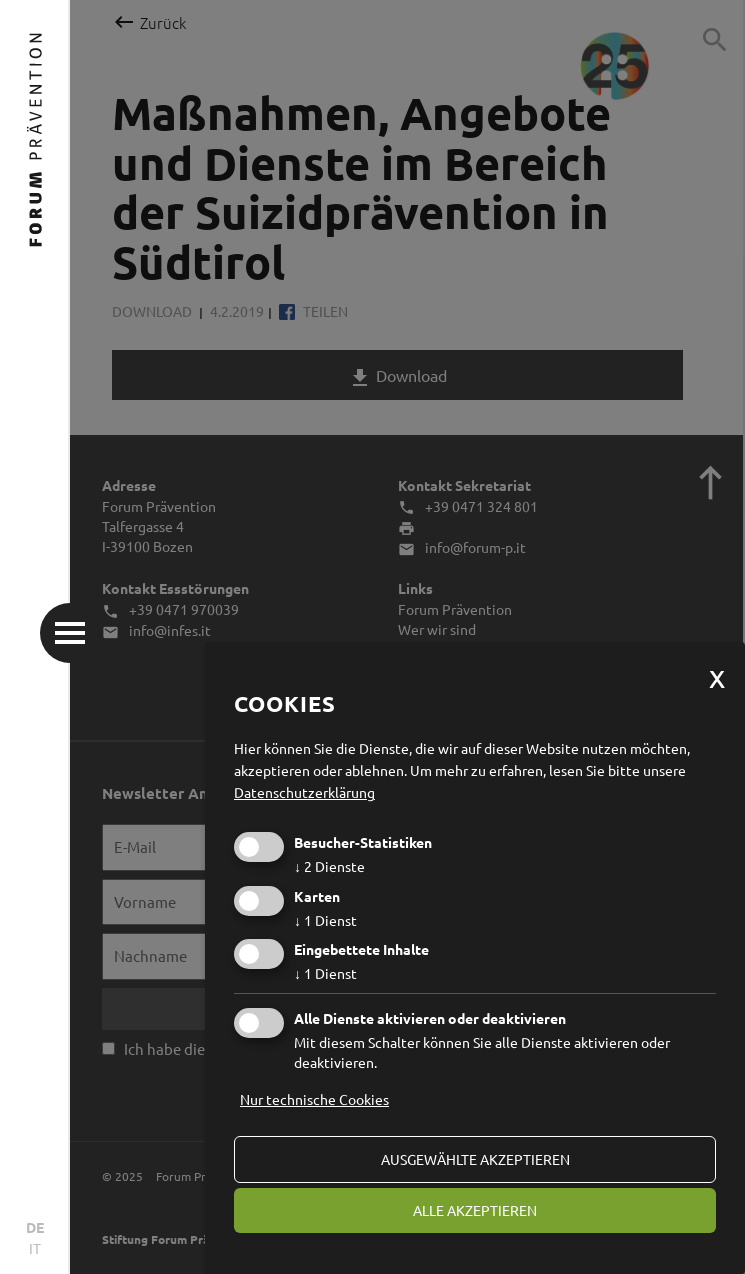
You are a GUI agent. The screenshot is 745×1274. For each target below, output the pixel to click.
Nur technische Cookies (314, 1099)
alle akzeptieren (475, 1210)
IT (35, 1248)
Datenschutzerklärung (304, 792)
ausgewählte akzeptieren (475, 1159)
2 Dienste (329, 866)
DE (35, 1227)
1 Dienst (325, 920)
